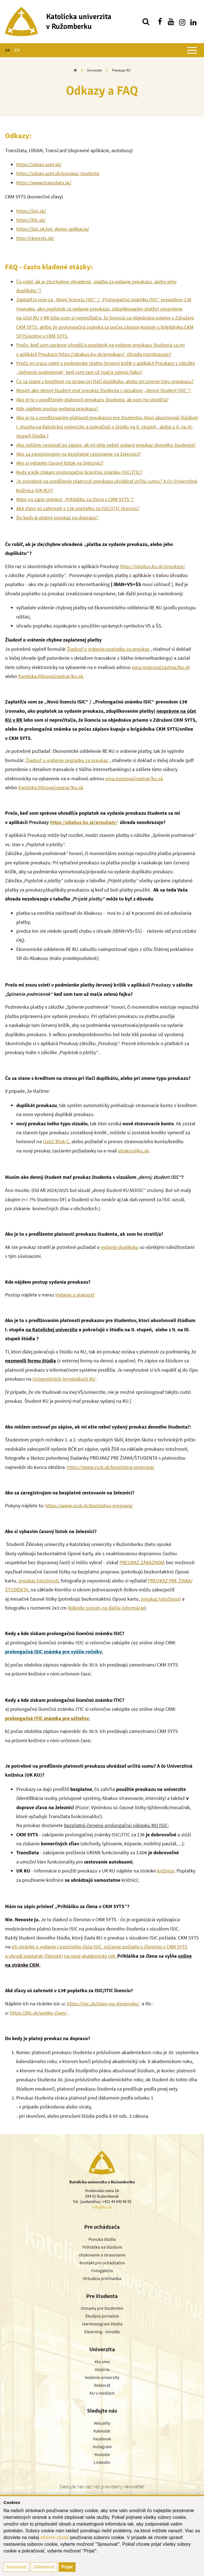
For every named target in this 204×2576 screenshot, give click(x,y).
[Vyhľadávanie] (145, 21)
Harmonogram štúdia (102, 2324)
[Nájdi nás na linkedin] (193, 21)
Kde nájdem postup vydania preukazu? (57, 408)
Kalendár (102, 2431)
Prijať (67, 2567)
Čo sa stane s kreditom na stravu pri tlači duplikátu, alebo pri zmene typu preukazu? (105, 381)
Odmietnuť (43, 2567)
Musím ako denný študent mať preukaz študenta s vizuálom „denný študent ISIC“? (103, 390)
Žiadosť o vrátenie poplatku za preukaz (108, 649)
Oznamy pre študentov (102, 2308)
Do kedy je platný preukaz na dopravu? (57, 517)
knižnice (165, 1870)
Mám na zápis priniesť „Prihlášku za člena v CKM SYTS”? (75, 499)
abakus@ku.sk (133, 1150)
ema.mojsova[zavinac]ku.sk (161, 667)
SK (7, 50)
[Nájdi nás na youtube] (171, 21)
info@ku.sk (102, 2207)
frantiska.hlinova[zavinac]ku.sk (50, 676)
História (102, 2369)
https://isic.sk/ (31, 211)
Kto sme (102, 2361)
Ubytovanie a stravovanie (102, 2255)
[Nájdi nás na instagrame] (182, 21)
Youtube (102, 2454)
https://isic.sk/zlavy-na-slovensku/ (103, 2003)
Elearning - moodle (102, 2331)
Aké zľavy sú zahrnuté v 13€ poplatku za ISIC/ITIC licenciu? (78, 508)
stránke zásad (54, 2537)
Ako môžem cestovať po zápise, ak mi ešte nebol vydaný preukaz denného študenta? (106, 445)
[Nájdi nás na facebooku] (159, 21)
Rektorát (102, 2385)
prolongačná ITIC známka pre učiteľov (47, 1718)
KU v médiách (102, 2393)
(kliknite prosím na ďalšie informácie (106, 1608)
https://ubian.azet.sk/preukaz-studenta (57, 173)
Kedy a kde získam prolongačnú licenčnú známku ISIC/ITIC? (79, 472)
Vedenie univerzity (102, 2377)
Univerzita (94, 70)
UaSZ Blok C (56, 1141)
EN (17, 50)
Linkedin (102, 2462)
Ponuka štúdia (102, 2239)
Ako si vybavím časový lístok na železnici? (60, 463)
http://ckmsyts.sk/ (35, 238)
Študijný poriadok (102, 2316)
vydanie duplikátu (120, 1247)
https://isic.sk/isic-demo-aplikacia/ (52, 229)
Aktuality (102, 2423)
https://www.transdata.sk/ (43, 182)
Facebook (102, 2438)
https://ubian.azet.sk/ (39, 164)
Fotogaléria (102, 2270)
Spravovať (16, 2567)
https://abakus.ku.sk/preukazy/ (152, 566)
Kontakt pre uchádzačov (102, 2262)
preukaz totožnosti (38, 1580)
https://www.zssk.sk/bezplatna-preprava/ (110, 1467)
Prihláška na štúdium (102, 2247)
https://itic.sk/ (31, 220)
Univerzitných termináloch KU (63, 1379)
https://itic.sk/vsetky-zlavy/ (38, 2013)
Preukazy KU (121, 70)
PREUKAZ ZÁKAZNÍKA (142, 1562)
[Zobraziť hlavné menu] (192, 50)
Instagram (102, 2446)
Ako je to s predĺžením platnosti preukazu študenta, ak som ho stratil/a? (92, 399)
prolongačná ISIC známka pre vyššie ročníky (53, 1651)
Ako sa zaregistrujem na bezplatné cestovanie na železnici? (78, 454)
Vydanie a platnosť (74, 1295)
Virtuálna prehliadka (102, 2278)
